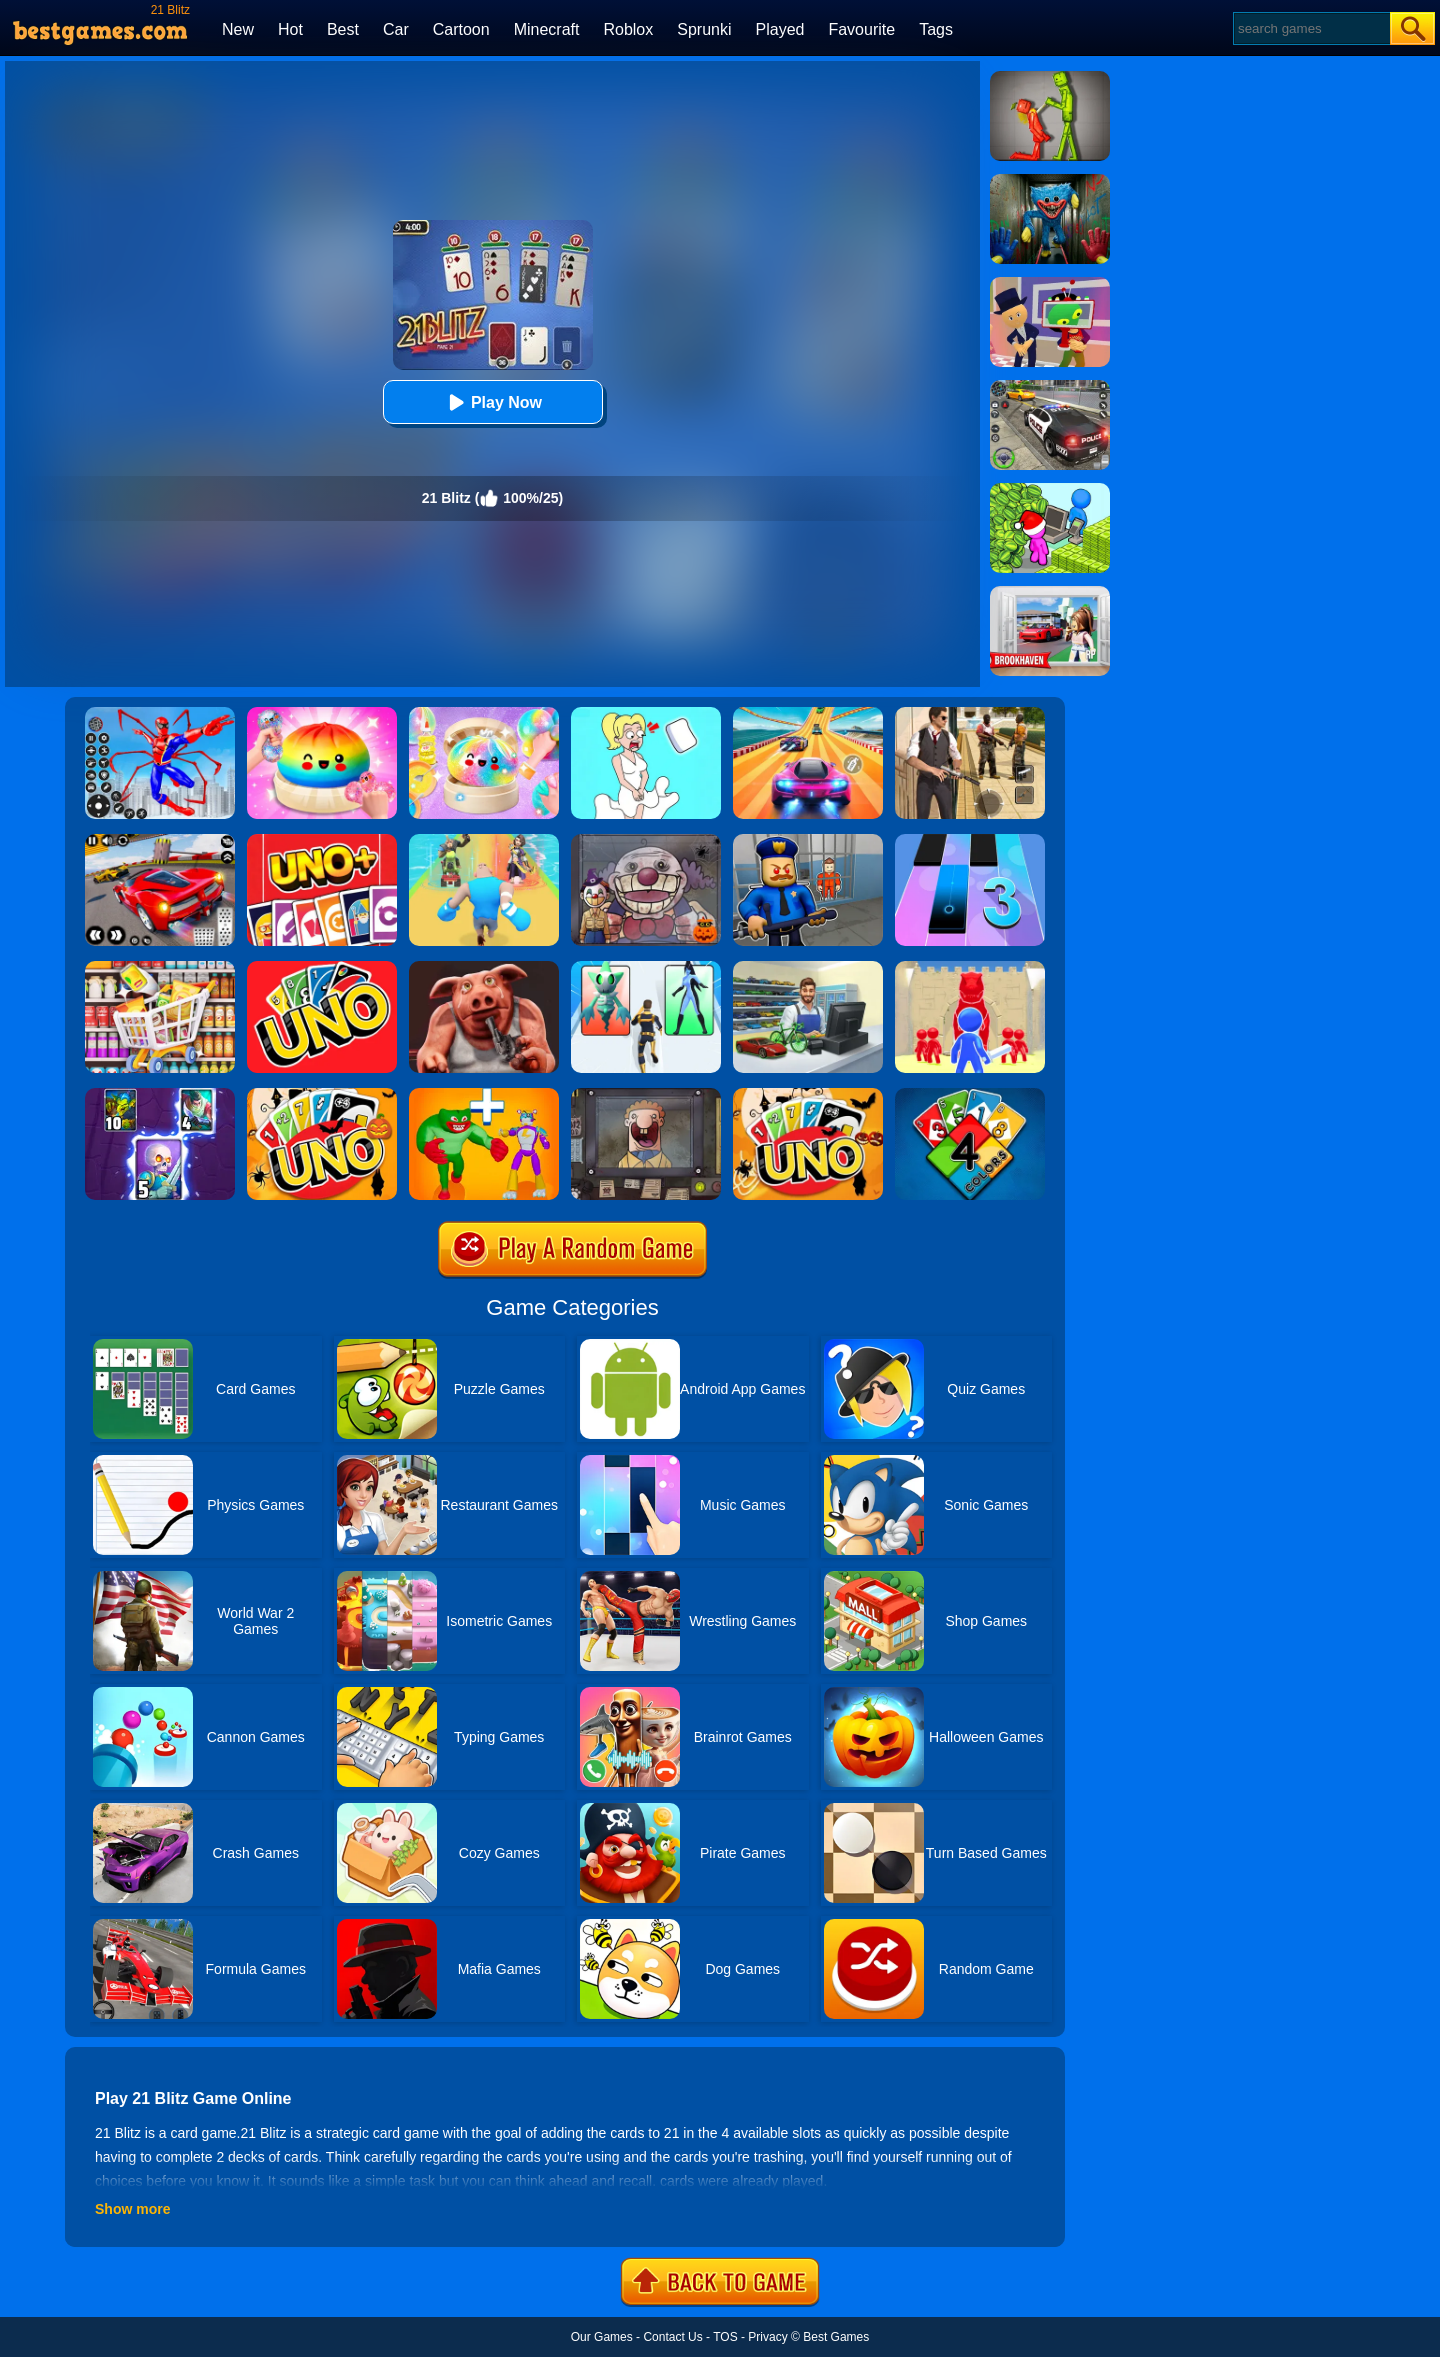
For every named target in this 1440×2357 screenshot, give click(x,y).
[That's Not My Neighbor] (646, 1095)
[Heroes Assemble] (646, 968)
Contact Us (672, 2337)
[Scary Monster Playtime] (1050, 181)
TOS (725, 2337)
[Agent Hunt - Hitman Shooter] (970, 714)
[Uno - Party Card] (322, 841)
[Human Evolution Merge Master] (484, 1095)
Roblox (628, 29)
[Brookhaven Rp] (1050, 593)
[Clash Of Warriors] (160, 1095)
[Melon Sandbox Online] (1050, 78)
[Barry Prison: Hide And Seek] (808, 841)
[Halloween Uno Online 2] (322, 1095)
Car (396, 29)
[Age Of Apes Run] (484, 841)
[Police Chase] (1050, 387)
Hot (290, 29)
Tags (936, 29)
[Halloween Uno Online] (808, 1095)
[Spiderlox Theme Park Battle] (160, 714)
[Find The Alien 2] (1050, 284)
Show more (132, 2209)
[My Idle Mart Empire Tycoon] (1050, 490)
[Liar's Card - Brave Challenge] (484, 968)
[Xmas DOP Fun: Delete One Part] (646, 714)
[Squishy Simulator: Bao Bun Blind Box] (484, 714)
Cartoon (461, 29)
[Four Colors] (970, 1095)
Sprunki (704, 29)
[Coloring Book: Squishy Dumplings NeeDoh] (322, 714)
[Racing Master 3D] (808, 714)
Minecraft (547, 29)
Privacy (767, 2337)
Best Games (836, 2337)
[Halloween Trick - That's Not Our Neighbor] (646, 841)
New (238, 29)
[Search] (1310, 28)
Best (343, 29)
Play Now (492, 402)
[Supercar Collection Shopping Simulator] (808, 968)
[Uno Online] (322, 968)
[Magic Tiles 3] (970, 841)
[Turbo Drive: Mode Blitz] (160, 841)
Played (780, 29)
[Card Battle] (970, 968)
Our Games (602, 2337)
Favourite (861, 29)
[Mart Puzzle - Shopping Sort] (160, 968)
